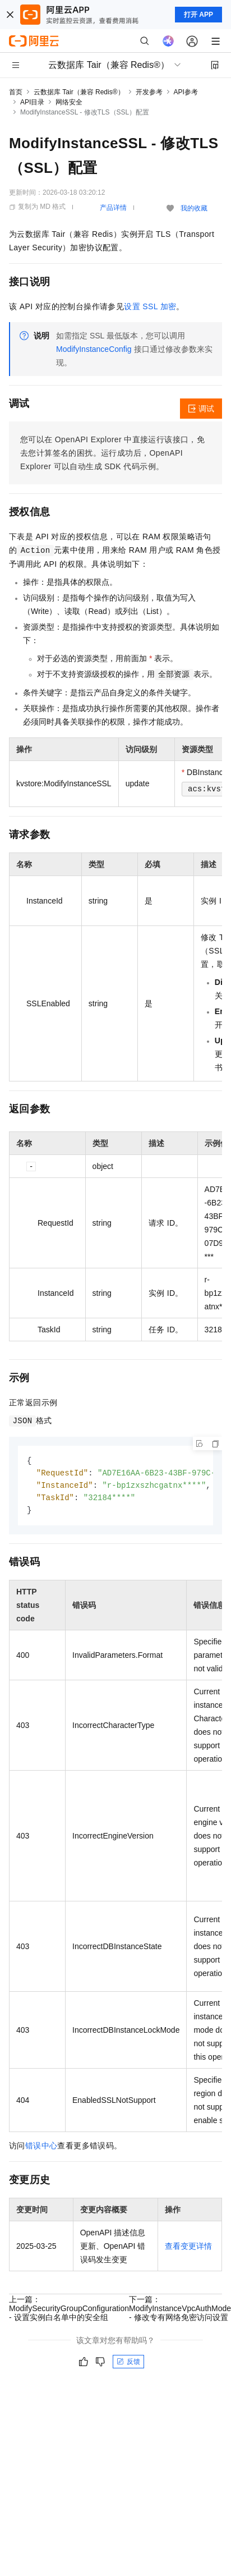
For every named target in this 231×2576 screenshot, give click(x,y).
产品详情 (113, 208)
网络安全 (69, 102)
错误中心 (41, 2148)
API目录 (32, 102)
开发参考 (149, 92)
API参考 (186, 92)
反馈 (128, 2364)
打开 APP (198, 15)
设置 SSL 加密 (150, 306)
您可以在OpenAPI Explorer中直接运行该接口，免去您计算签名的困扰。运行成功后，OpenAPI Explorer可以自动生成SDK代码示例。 (112, 453)
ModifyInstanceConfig (94, 349)
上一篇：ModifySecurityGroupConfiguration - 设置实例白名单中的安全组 (69, 2311)
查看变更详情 (188, 2248)
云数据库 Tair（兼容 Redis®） (79, 92)
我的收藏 (194, 208)
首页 (15, 92)
